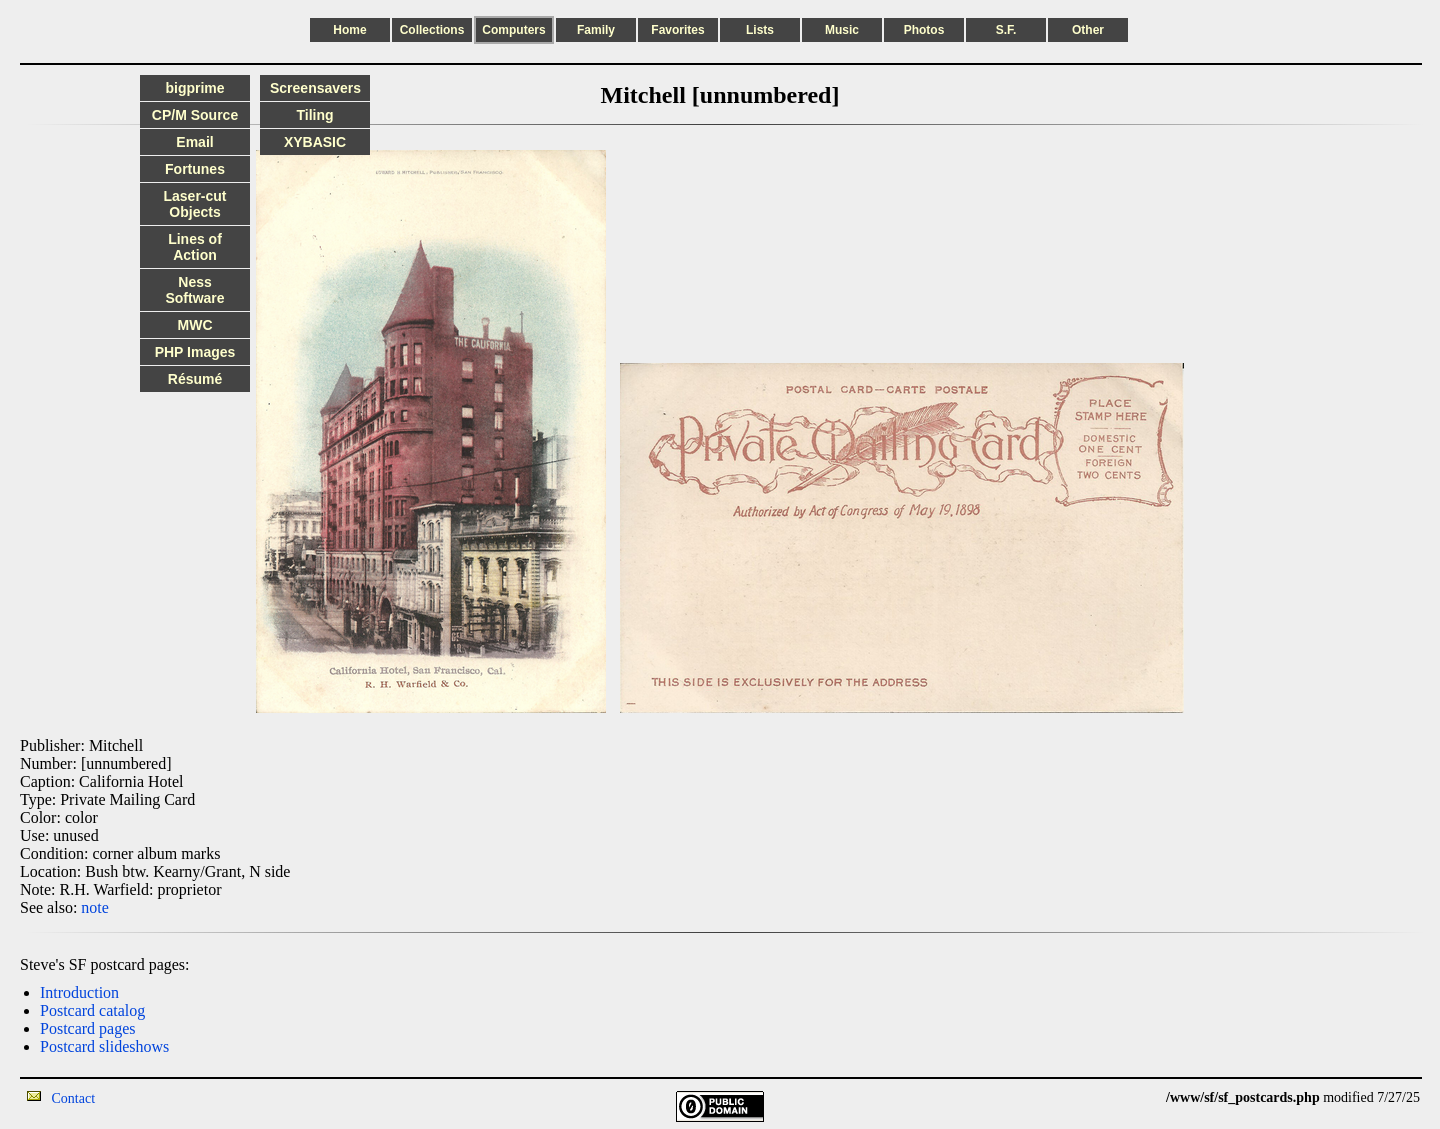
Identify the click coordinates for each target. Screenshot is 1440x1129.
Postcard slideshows (104, 1046)
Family (596, 30)
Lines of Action (195, 247)
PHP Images (195, 352)
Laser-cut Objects (194, 204)
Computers (513, 30)
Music (842, 30)
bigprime (194, 88)
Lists (760, 30)
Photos (924, 30)
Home (349, 30)
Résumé (195, 379)
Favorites (677, 30)
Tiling (314, 115)
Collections (432, 30)
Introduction (79, 992)
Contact (74, 1098)
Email (194, 142)
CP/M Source (195, 115)
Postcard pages (88, 1028)
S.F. (1006, 30)
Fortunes (195, 169)
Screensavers (315, 88)
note (95, 907)
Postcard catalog (92, 1010)
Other (1088, 30)
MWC (195, 325)
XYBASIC (315, 142)
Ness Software (194, 290)
